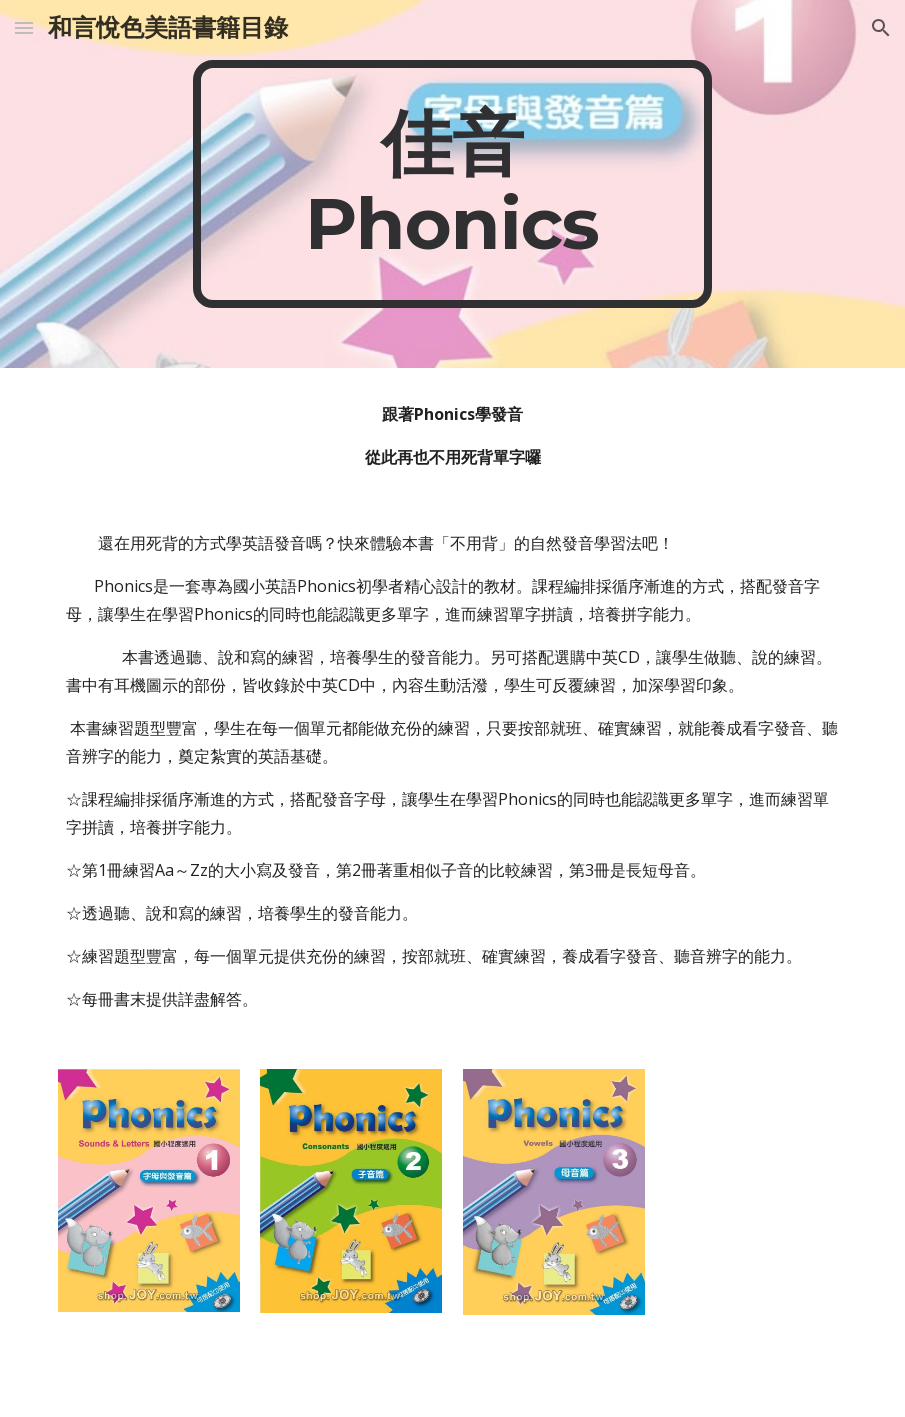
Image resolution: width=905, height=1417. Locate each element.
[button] (24, 27)
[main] (452, 184)
